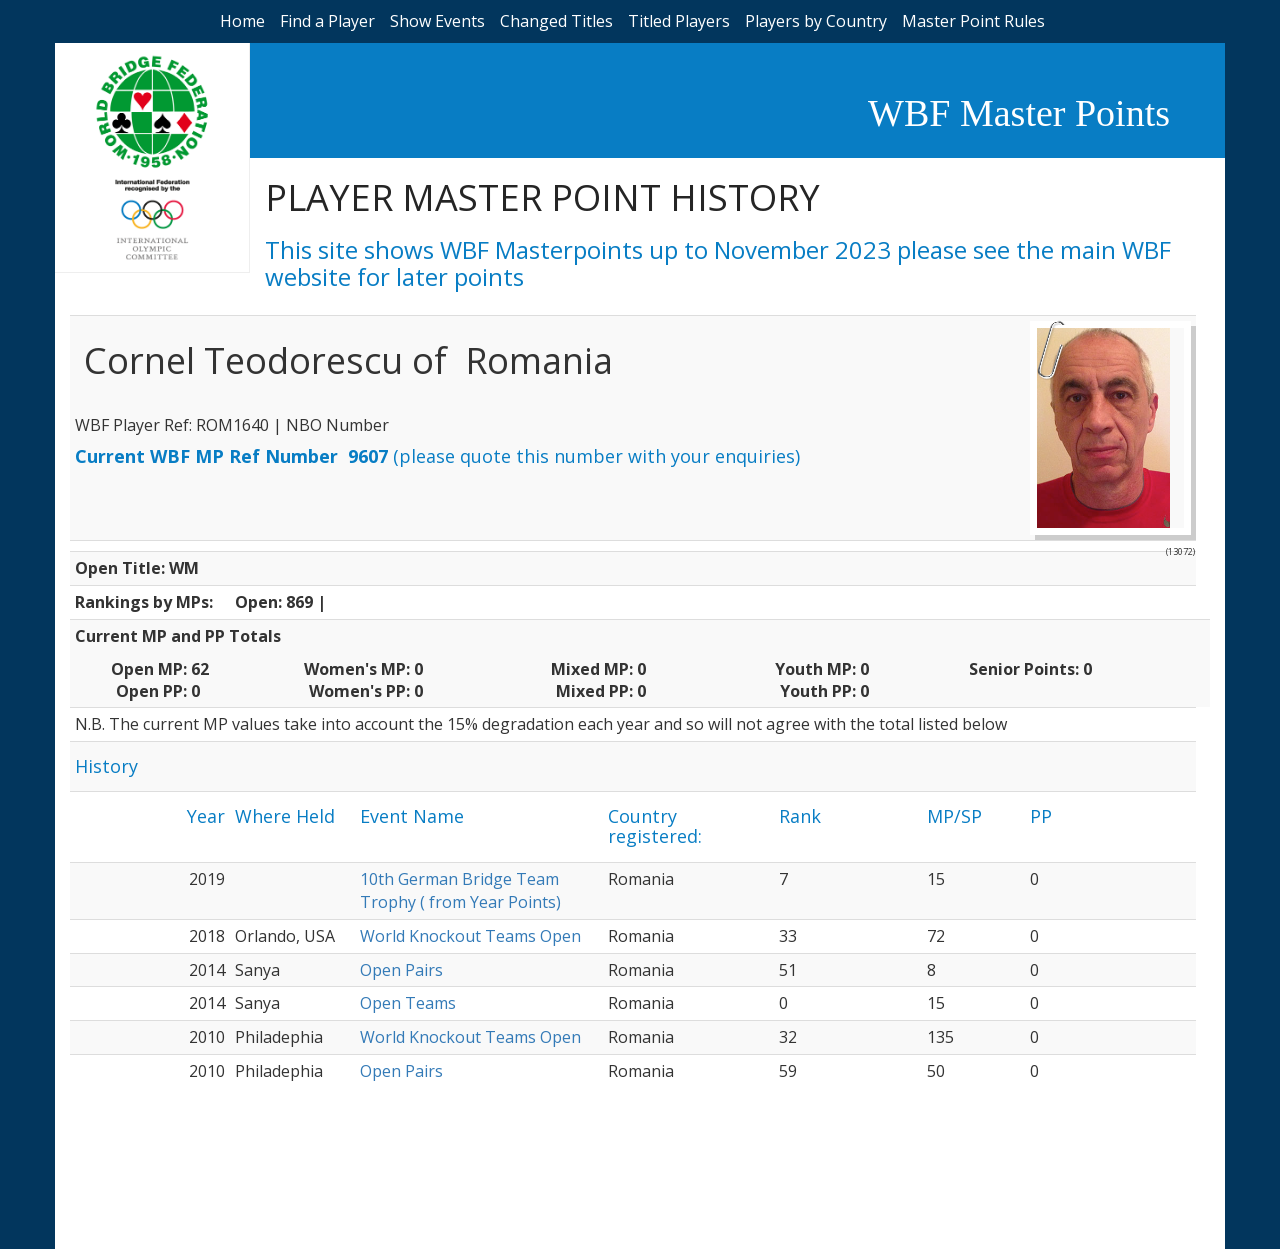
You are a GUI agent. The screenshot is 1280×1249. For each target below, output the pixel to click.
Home (242, 21)
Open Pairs (401, 970)
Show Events (437, 21)
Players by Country (816, 21)
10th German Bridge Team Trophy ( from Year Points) (460, 890)
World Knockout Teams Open (470, 936)
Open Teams (408, 1003)
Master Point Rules (973, 21)
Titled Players (679, 21)
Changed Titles (556, 21)
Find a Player (327, 21)
